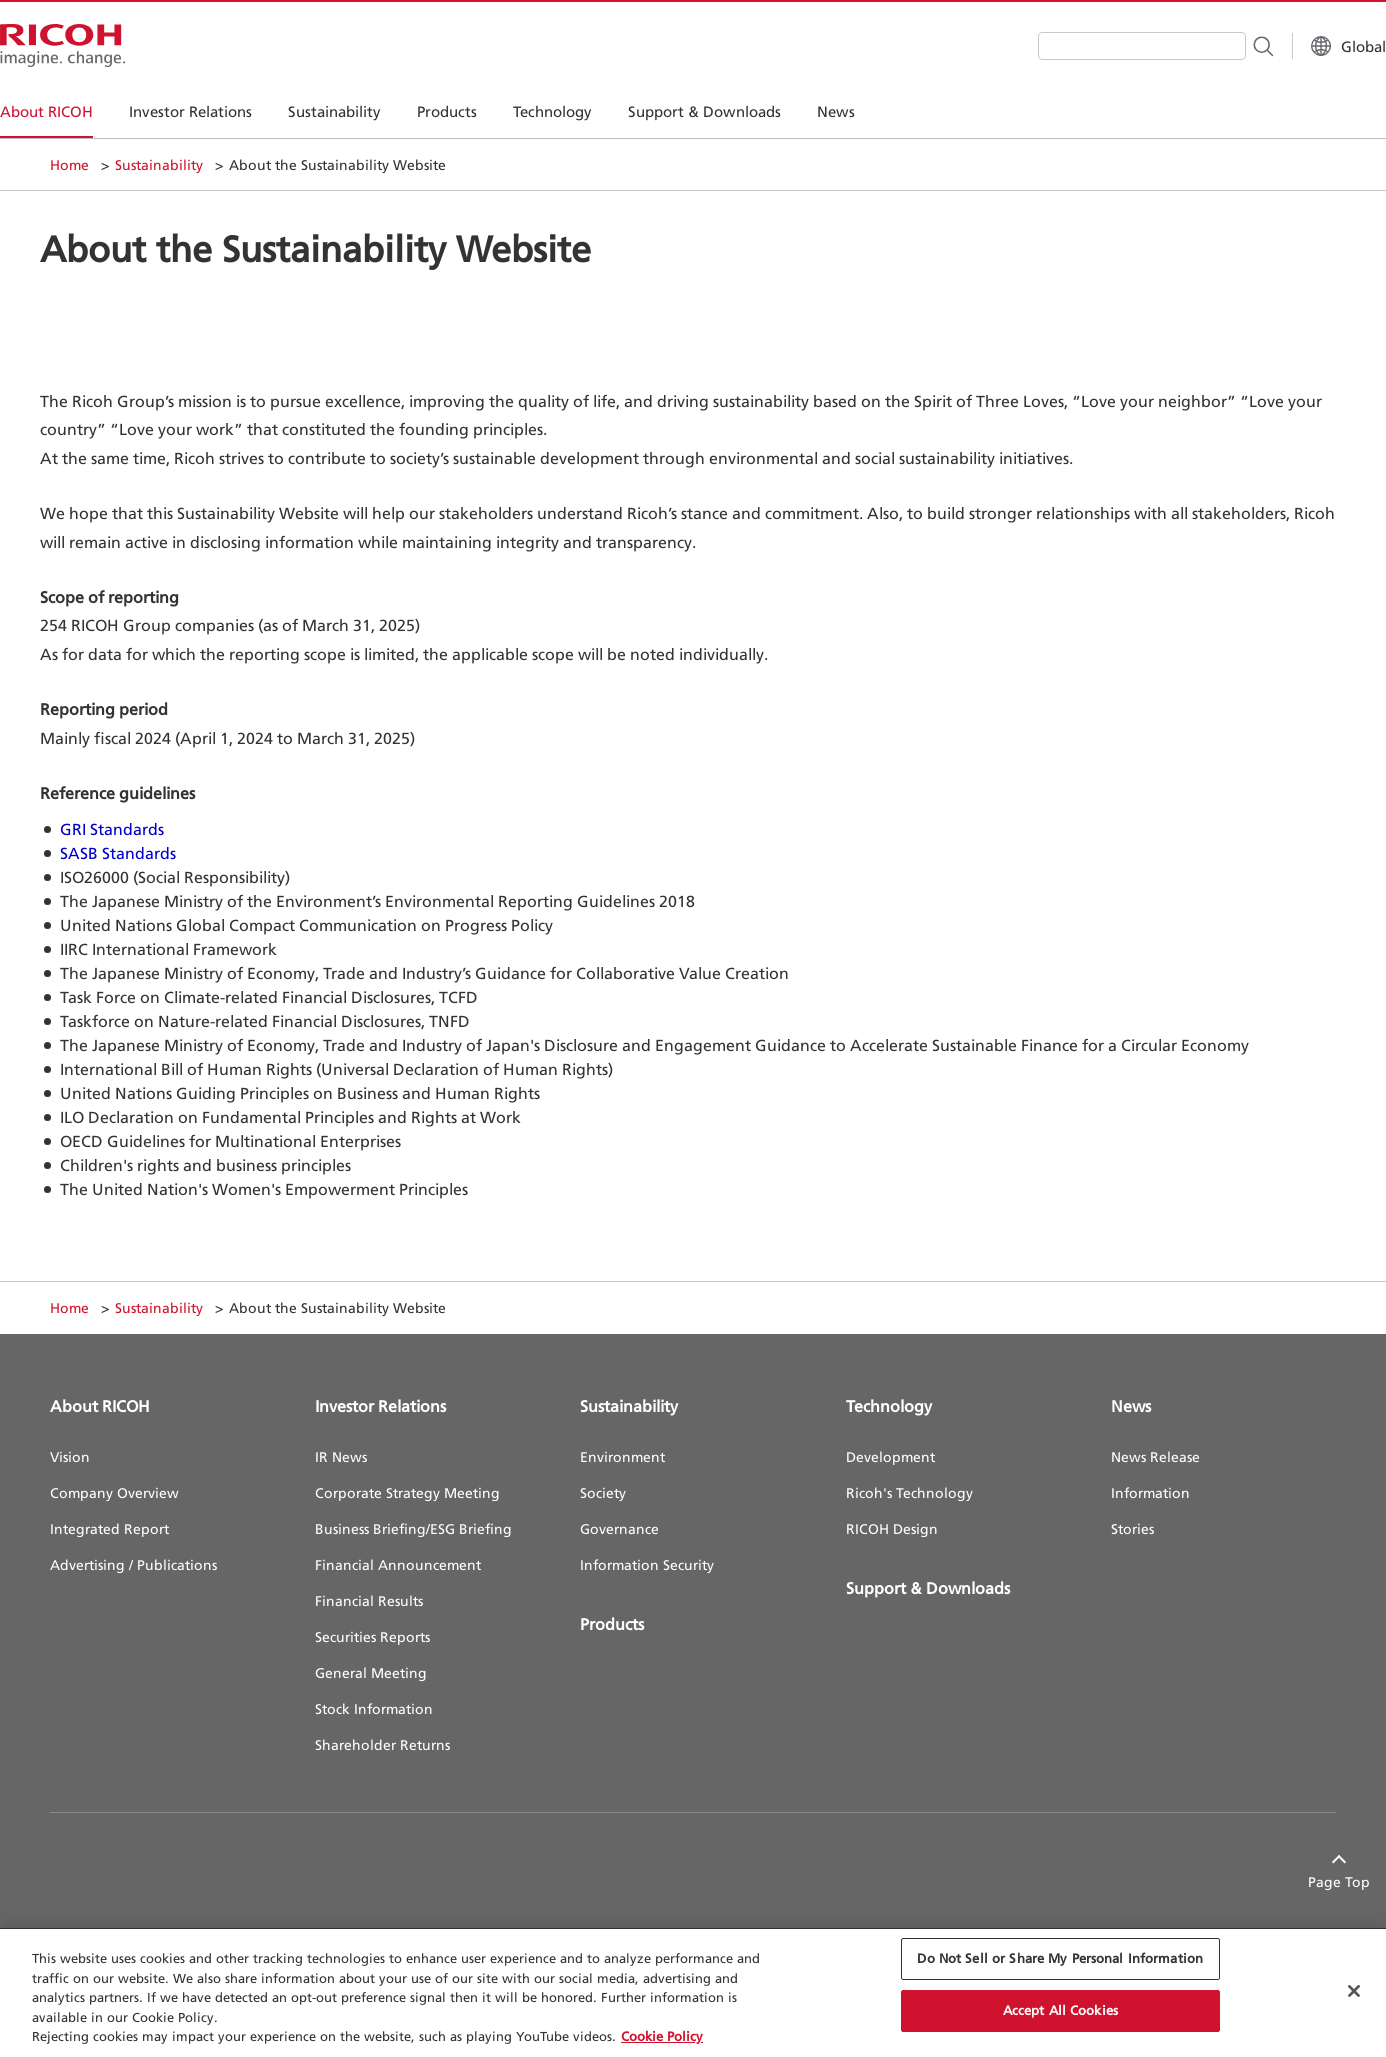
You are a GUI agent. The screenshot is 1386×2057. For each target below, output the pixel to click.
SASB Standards (118, 853)
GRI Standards (112, 829)
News (1131, 1406)
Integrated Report (109, 1528)
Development (890, 1456)
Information (1150, 1492)
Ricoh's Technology (909, 1492)
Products (612, 1624)
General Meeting (371, 1672)
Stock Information (374, 1708)
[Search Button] (1212, 45)
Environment (622, 1456)
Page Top (1305, 1881)
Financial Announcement (398, 1564)
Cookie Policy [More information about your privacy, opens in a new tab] (662, 2036)
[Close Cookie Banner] (1354, 1991)
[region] (693, 1993)
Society (603, 1492)
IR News (341, 1456)
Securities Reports (372, 1636)
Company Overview (114, 1492)
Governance (619, 1528)
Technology (889, 1406)
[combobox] (1092, 46)
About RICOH (100, 1406)
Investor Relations (380, 1406)
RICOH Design (892, 1528)
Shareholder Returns (382, 1744)
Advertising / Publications (133, 1564)
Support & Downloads (928, 1588)
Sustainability (159, 164)
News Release (1155, 1456)
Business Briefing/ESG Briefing (413, 1528)
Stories (1132, 1528)
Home (69, 164)
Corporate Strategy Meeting (407, 1492)
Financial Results (369, 1600)
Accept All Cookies (1060, 2010)
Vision (70, 1456)
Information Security (647, 1564)
